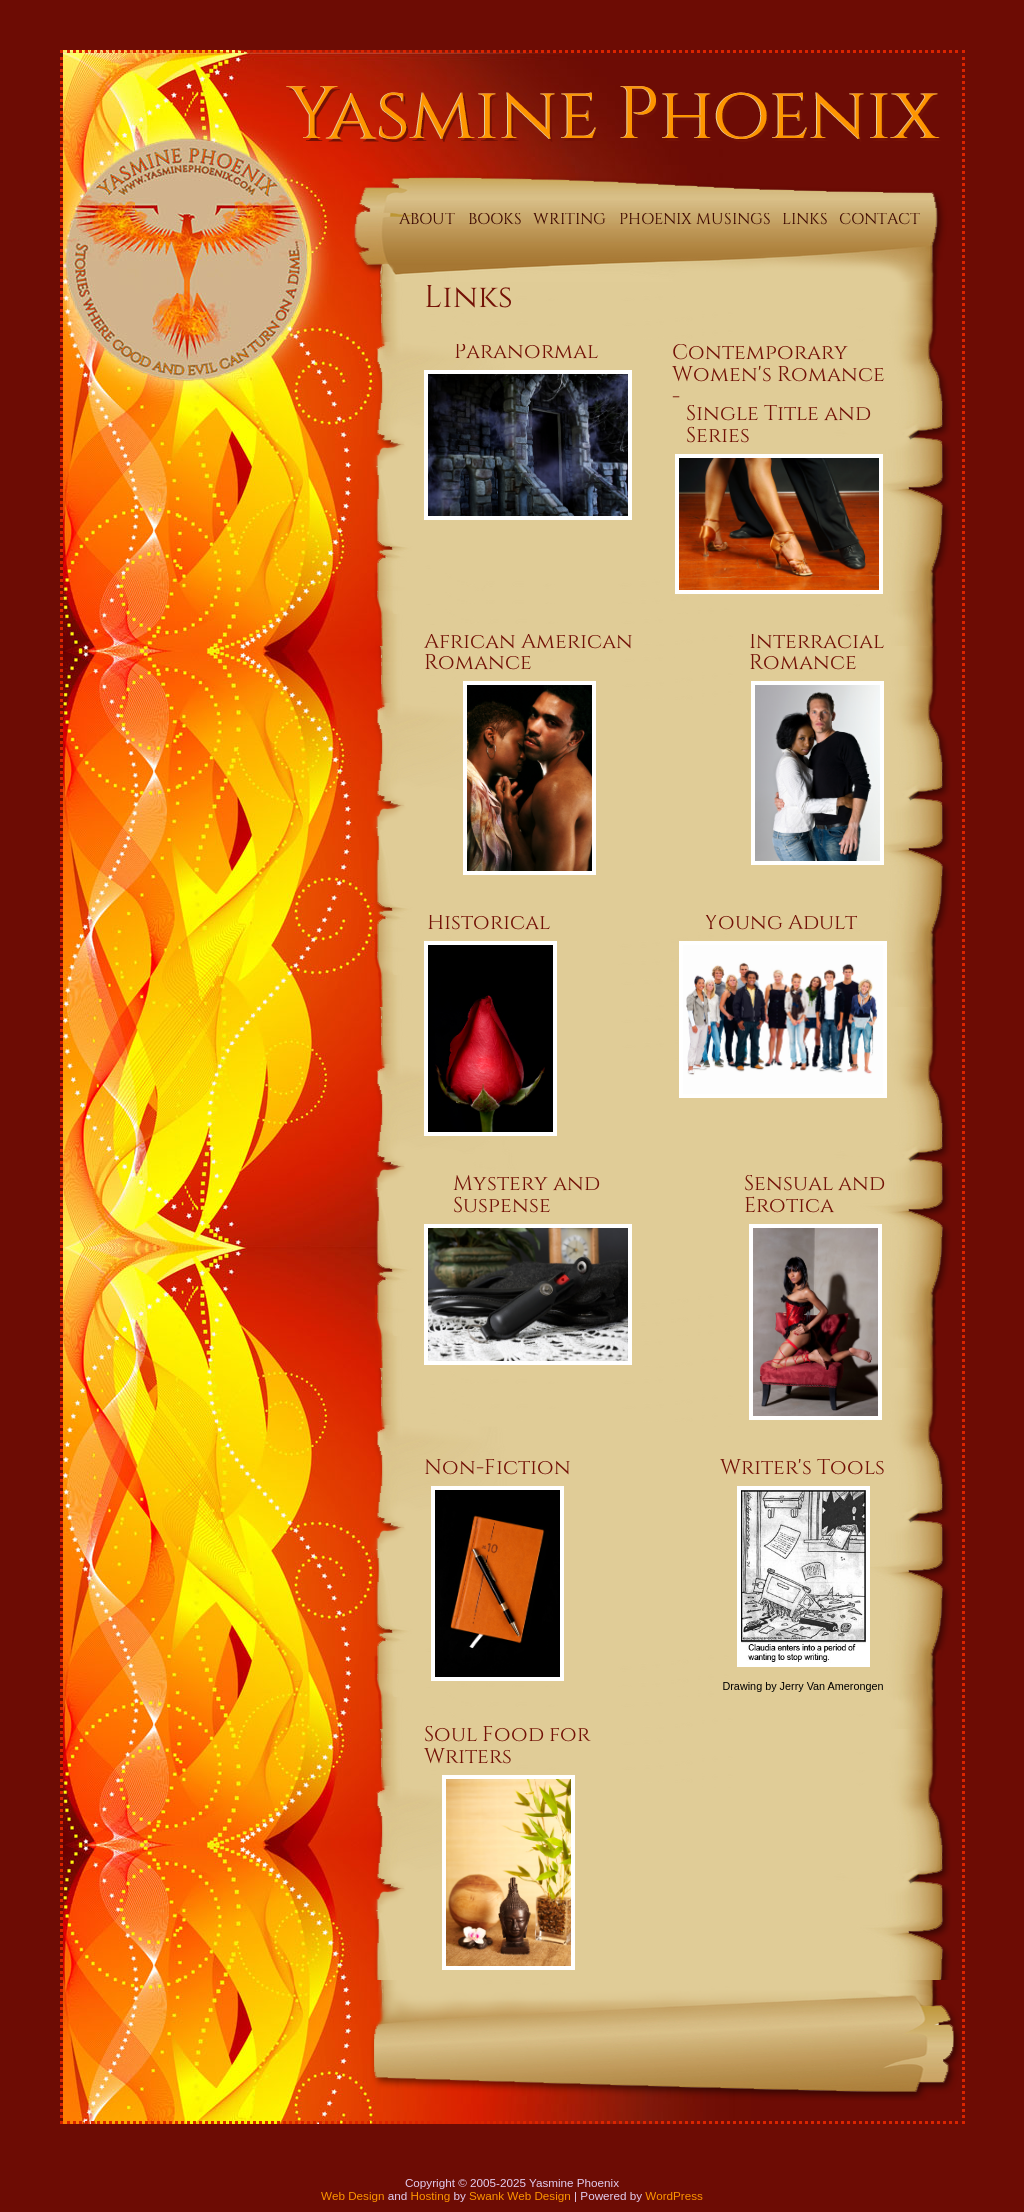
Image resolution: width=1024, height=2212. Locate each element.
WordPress (674, 2195)
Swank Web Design (520, 2195)
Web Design (352, 2195)
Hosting (431, 2195)
